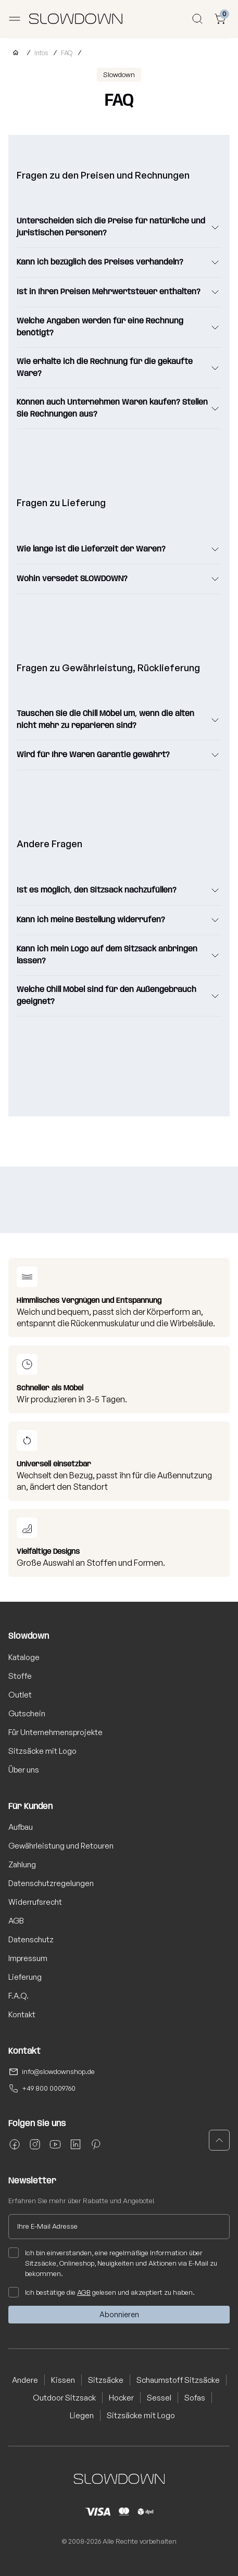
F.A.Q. (18, 1996)
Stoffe (20, 1676)
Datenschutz (31, 1939)
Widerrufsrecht (35, 1902)
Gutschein (26, 1713)
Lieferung (25, 1977)
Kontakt (21, 2014)
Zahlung (22, 1864)
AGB (16, 1921)
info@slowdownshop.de (58, 2071)
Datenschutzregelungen (51, 1883)
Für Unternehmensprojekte (55, 1732)
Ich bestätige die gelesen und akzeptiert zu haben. (101, 2292)
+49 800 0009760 (49, 2088)
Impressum (27, 1958)
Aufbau (20, 1827)
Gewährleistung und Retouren (61, 1846)
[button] (219, 2140)
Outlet (20, 1695)
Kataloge (24, 1657)
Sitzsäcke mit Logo (42, 1751)
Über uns (23, 1770)
